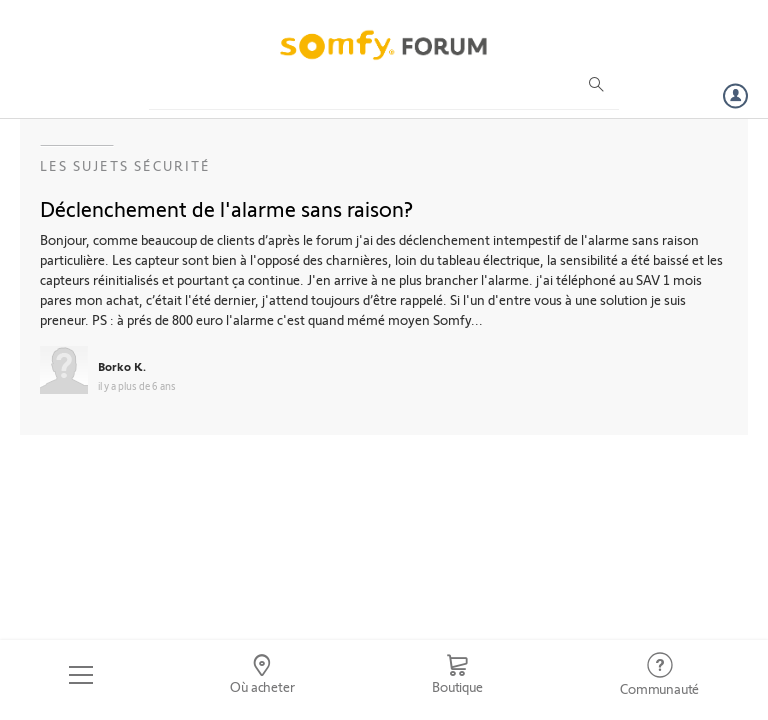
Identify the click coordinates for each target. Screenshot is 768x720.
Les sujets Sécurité (125, 165)
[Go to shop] (457, 675)
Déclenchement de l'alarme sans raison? (226, 208)
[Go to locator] (263, 675)
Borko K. (122, 366)
